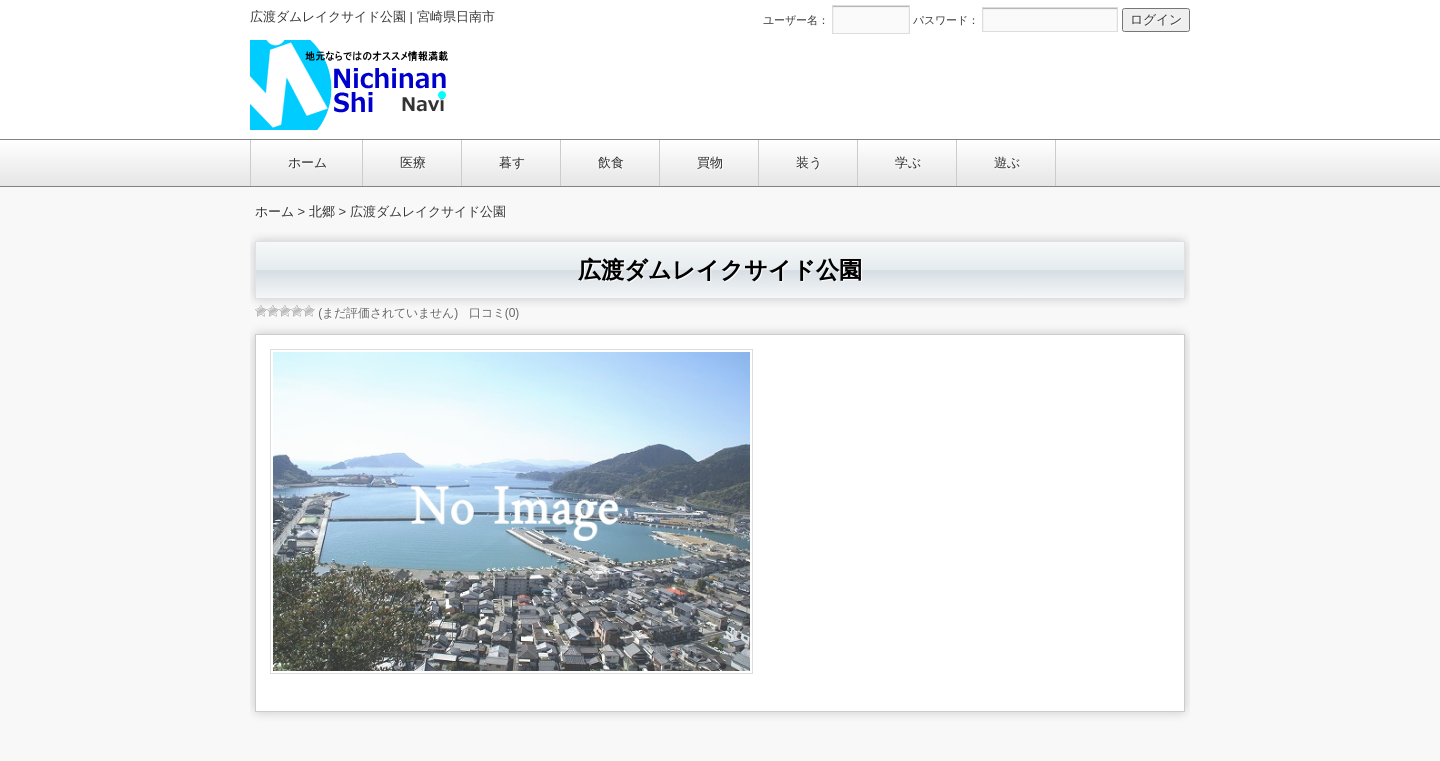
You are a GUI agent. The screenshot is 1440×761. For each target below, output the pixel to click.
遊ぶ (1007, 162)
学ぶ (908, 162)
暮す (512, 162)
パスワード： (946, 20)
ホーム (307, 162)
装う (809, 162)
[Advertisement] (826, 84)
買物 (710, 162)
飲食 (611, 162)
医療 (413, 162)
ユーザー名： (796, 20)
